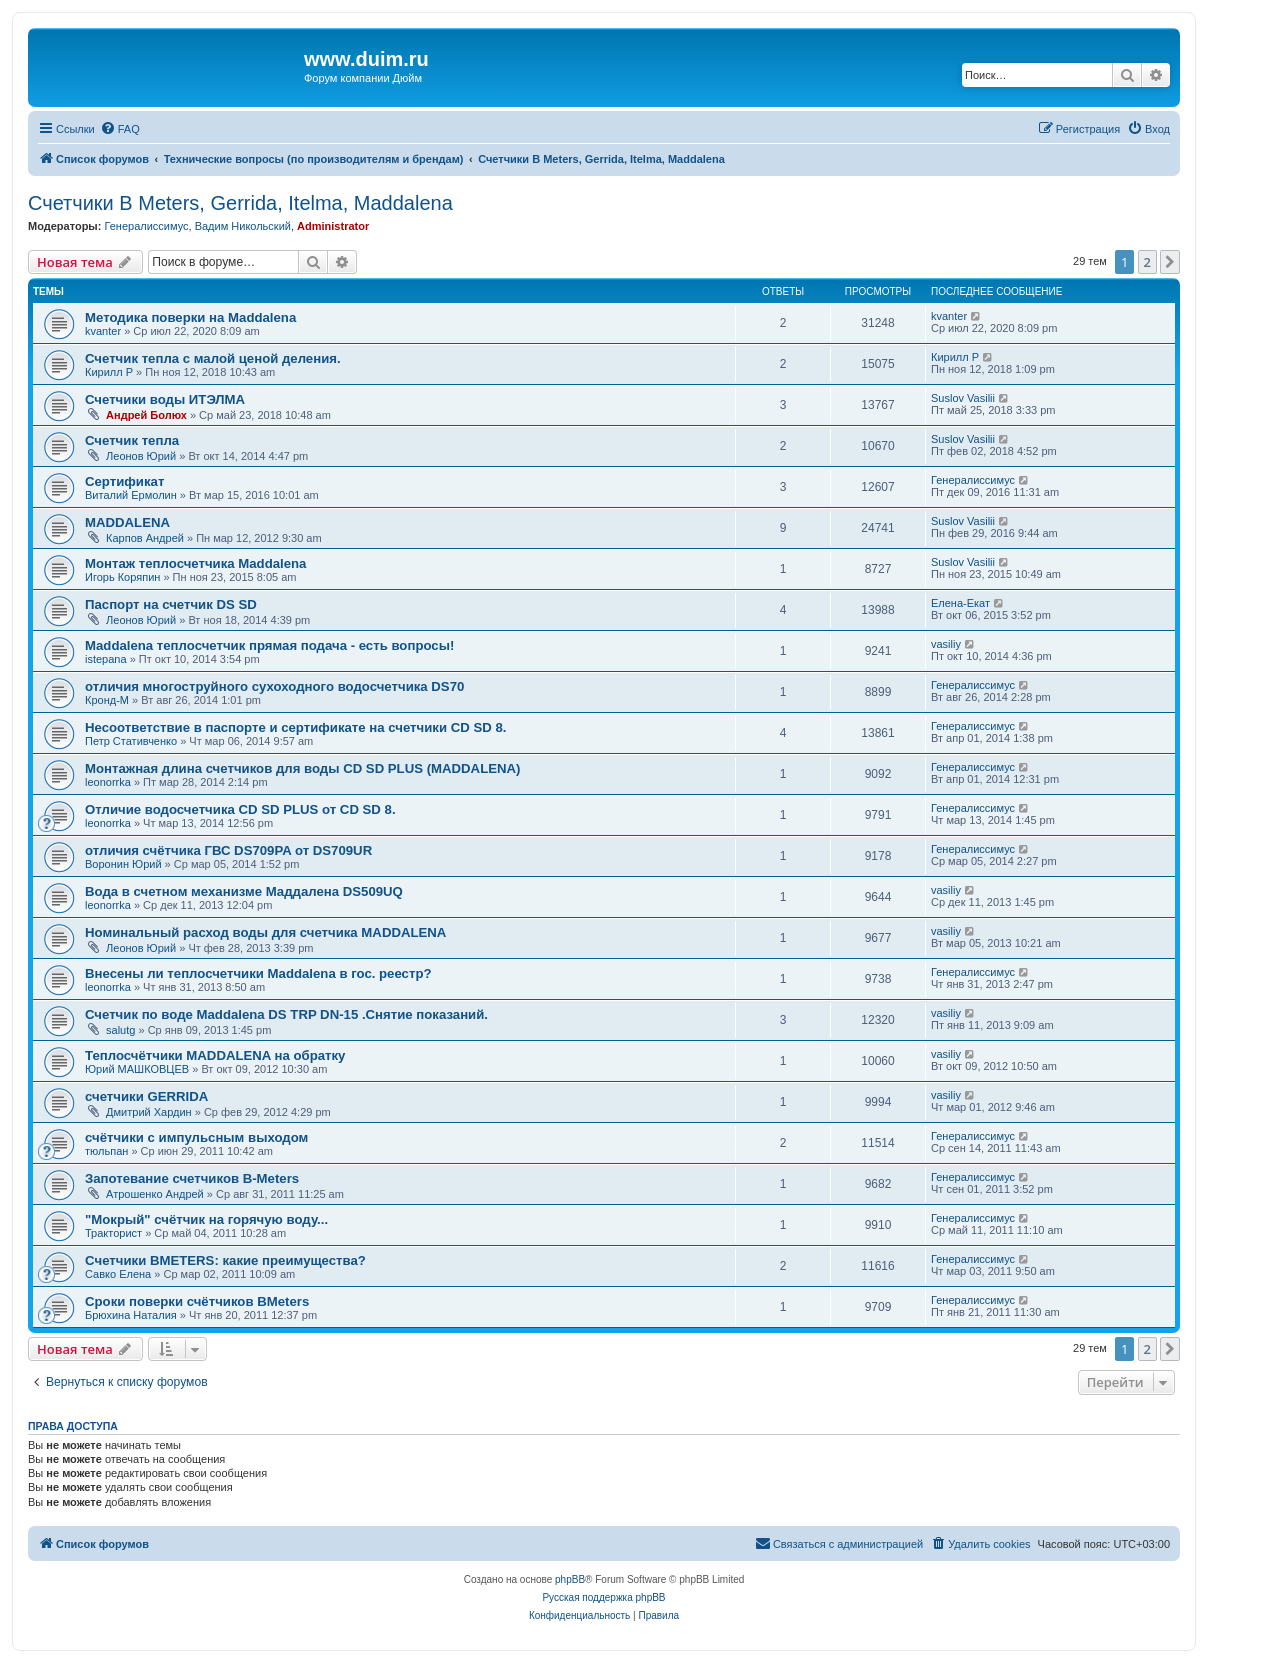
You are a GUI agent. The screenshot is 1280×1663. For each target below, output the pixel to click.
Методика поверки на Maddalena (190, 317)
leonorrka (108, 782)
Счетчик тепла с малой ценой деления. (213, 358)
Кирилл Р (109, 372)
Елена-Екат (960, 603)
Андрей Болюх (146, 415)
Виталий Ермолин (131, 495)
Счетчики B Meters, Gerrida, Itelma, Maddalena (240, 203)
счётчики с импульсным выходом (196, 1137)
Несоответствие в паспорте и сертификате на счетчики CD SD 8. (295, 727)
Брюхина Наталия (131, 1315)
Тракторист (113, 1233)
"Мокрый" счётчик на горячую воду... (206, 1219)
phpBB (570, 1579)
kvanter (103, 331)
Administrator (333, 226)
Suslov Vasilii (963, 398)
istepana (106, 659)
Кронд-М (107, 700)
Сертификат (124, 481)
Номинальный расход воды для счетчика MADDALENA (265, 932)
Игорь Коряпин (122, 577)
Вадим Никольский (243, 226)
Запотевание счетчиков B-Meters (192, 1178)
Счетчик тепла (132, 440)
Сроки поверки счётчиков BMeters (197, 1301)
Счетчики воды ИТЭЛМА (165, 399)
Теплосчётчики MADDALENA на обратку (215, 1055)
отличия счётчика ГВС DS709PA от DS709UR (228, 850)
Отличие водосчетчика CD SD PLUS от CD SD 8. (240, 809)
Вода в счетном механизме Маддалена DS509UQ (244, 891)
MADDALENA (127, 522)
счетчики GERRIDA (146, 1096)
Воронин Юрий (123, 864)
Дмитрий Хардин (149, 1112)
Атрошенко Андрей (155, 1194)
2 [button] (1147, 262)
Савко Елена (118, 1274)
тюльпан (106, 1151)
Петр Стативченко (131, 741)
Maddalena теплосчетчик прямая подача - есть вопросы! (269, 645)
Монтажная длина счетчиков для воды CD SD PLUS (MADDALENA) (302, 768)
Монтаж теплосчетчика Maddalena (195, 563)
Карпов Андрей (145, 538)
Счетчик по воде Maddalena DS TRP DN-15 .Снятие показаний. (286, 1014)
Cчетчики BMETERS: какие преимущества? (225, 1260)
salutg (120, 1030)
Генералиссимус (146, 226)
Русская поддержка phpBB (603, 1597)
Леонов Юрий (141, 456)
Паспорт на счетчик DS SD (171, 604)
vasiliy (946, 644)
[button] (1170, 262)
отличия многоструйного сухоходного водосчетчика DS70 (274, 686)
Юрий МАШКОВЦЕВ (137, 1069)
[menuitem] (120, 129)
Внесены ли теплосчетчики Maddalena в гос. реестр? (258, 973)
